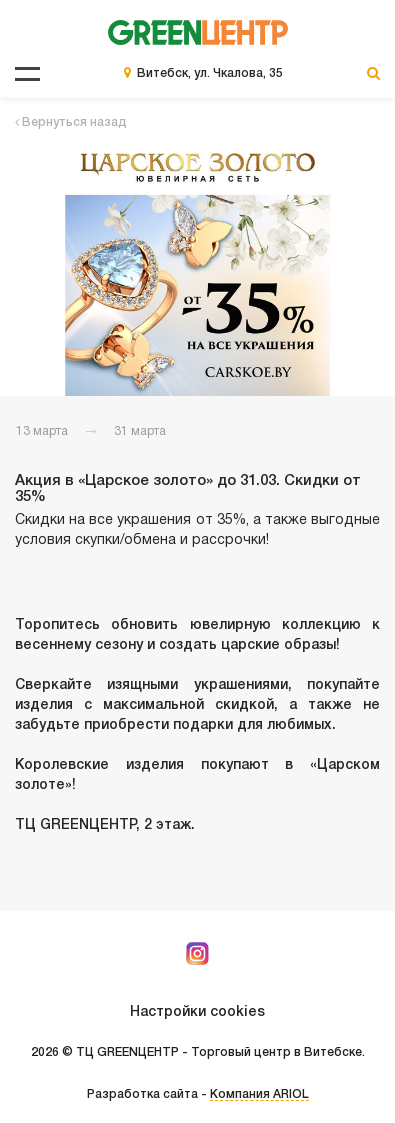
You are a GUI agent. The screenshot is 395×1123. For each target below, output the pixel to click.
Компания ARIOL (259, 1094)
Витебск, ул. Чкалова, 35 (210, 73)
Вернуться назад (71, 122)
